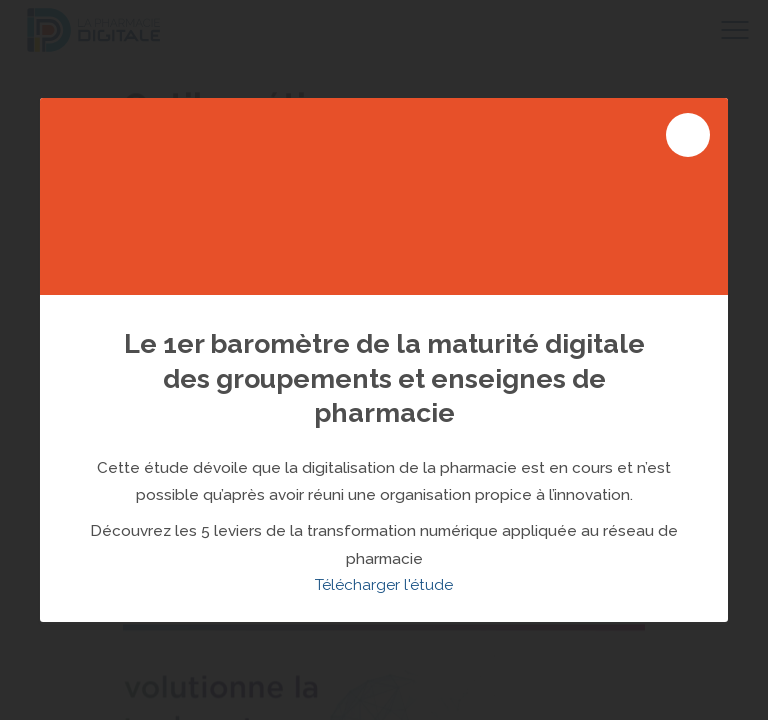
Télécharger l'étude (384, 585)
